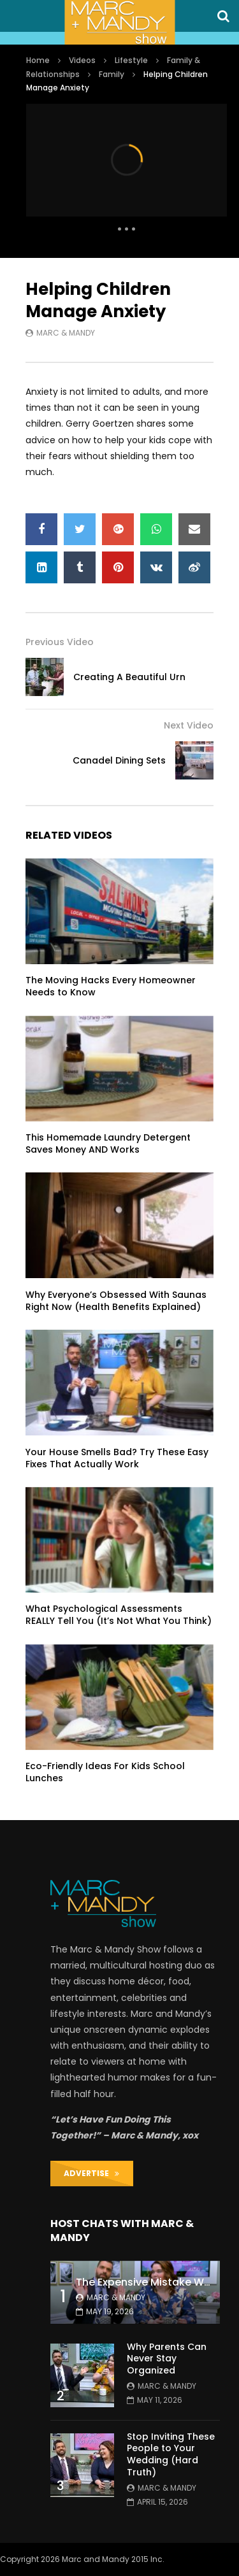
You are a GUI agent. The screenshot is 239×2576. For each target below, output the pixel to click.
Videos (82, 60)
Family (111, 74)
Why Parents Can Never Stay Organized (166, 2358)
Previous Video (59, 642)
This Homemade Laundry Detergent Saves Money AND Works (108, 1143)
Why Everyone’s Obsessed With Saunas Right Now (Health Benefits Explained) (115, 1300)
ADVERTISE (91, 2173)
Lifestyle (131, 60)
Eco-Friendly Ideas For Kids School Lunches (105, 1772)
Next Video (189, 725)
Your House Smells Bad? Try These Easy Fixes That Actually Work (116, 1458)
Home (38, 60)
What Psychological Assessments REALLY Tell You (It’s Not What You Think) (118, 1614)
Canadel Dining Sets (119, 760)
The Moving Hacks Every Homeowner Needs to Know (110, 986)
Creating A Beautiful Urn (129, 677)
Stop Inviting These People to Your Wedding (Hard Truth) (171, 2454)
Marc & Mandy (65, 332)
